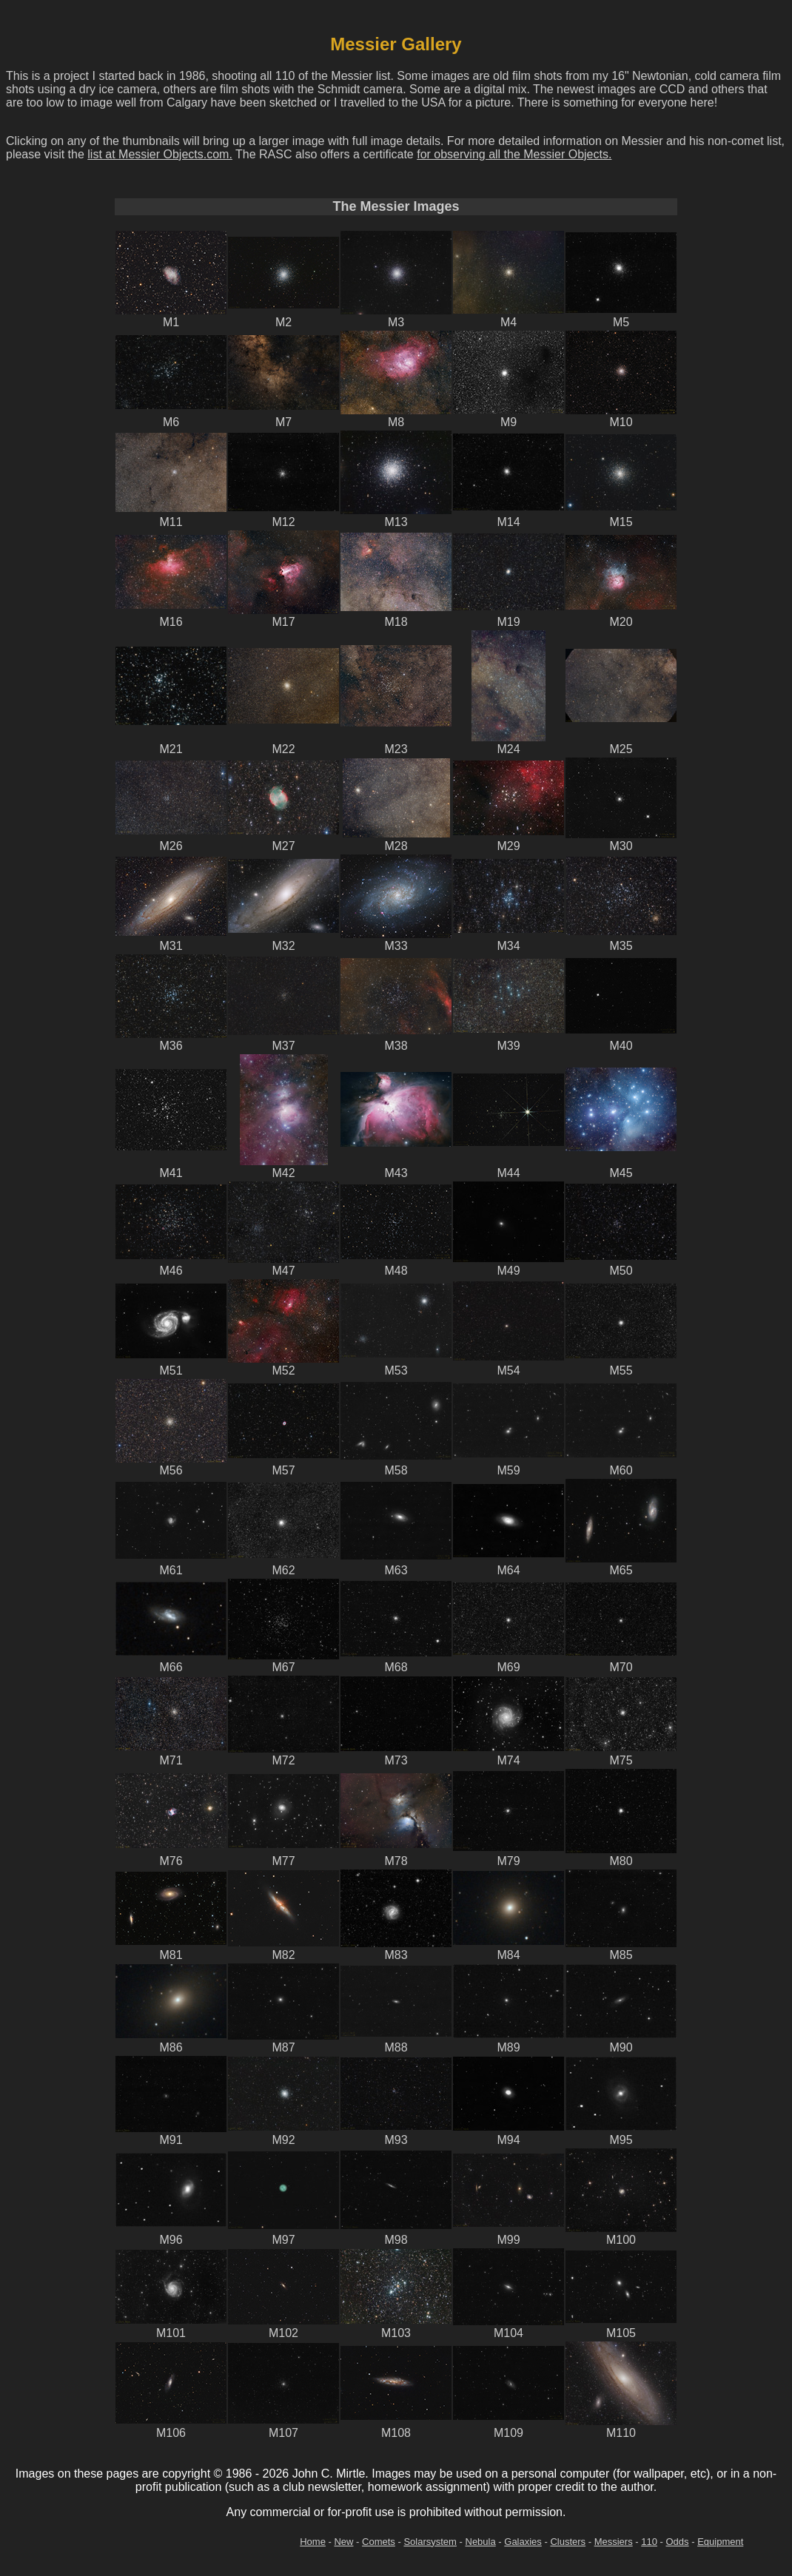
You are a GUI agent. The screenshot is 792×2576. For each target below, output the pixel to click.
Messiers (613, 2541)
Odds (677, 2541)
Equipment (720, 2541)
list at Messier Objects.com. (159, 154)
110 (649, 2541)
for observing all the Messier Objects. (514, 154)
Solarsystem (430, 2541)
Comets (378, 2541)
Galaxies (523, 2541)
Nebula (481, 2541)
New (343, 2541)
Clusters (567, 2541)
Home (313, 2541)
